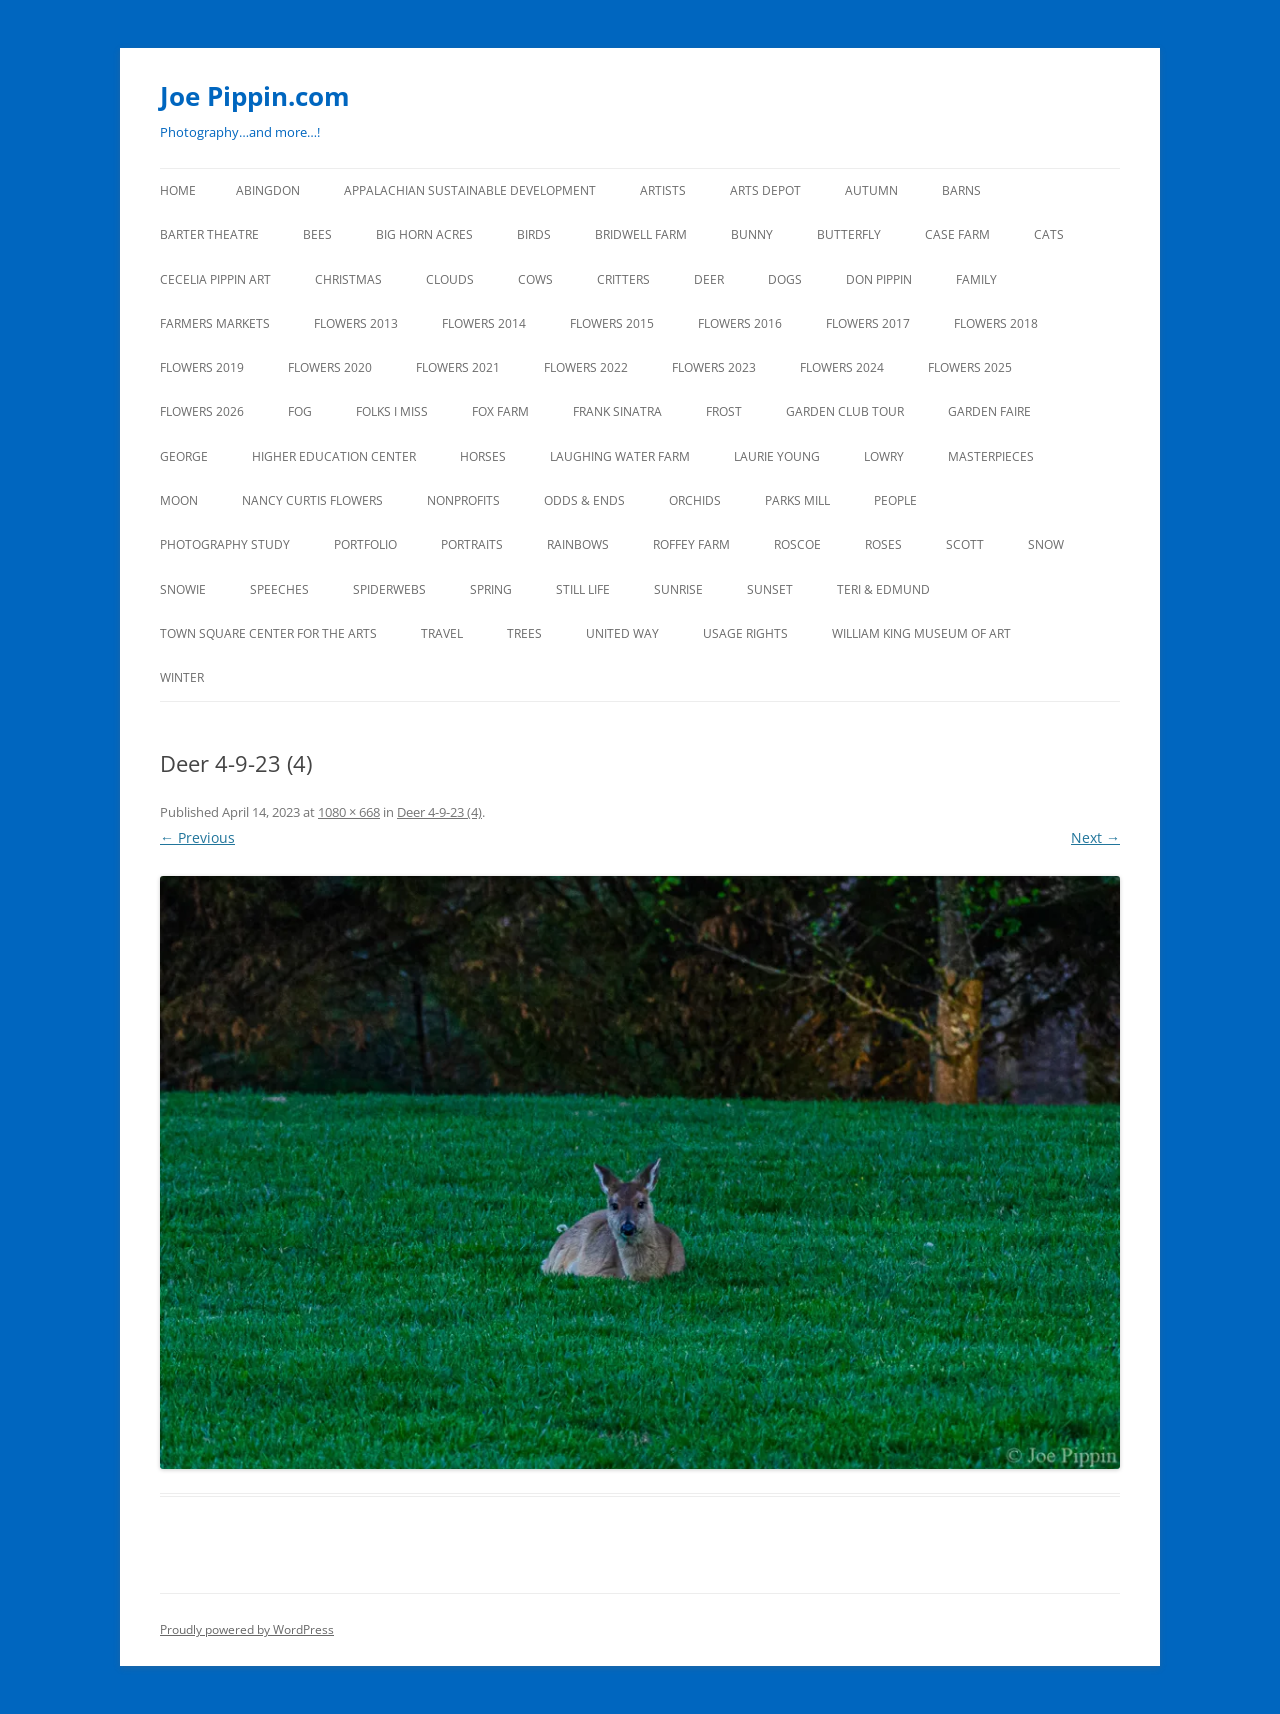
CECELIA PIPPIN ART (215, 279)
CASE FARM (957, 234)
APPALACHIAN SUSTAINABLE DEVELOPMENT (470, 190)
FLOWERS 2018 (996, 323)
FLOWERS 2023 (714, 367)
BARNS (961, 190)
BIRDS (534, 234)
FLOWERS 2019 (202, 367)
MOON (179, 500)
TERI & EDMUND (883, 589)
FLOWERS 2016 (740, 323)
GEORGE (184, 456)
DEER (709, 279)
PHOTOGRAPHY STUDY (225, 544)
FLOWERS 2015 (612, 323)
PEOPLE (895, 500)
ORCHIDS (695, 500)
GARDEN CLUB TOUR (845, 411)
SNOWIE (183, 589)
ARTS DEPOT (765, 190)
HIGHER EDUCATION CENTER (334, 456)
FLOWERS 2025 (970, 367)
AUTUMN (871, 190)
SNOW (1046, 544)
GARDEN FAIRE (989, 411)
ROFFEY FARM (691, 544)
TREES (524, 633)
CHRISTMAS (348, 279)
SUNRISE (678, 589)
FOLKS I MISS (392, 411)
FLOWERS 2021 (458, 367)
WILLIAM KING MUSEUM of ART (921, 633)
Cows (535, 279)
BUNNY (752, 234)
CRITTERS (623, 279)
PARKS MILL (797, 500)
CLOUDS (450, 279)
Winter (182, 677)
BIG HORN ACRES (424, 234)
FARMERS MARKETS (215, 323)
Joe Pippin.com (255, 96)
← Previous (197, 837)
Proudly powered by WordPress (247, 1629)
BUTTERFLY (849, 234)
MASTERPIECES (991, 456)
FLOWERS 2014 (484, 323)
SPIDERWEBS (389, 589)
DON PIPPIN (879, 279)
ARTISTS (663, 190)
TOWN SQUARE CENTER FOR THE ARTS (268, 633)
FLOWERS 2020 (330, 367)
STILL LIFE (583, 589)
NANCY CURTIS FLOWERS (312, 500)
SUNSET (770, 589)
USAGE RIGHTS (745, 633)
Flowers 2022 (586, 367)
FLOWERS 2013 (356, 323)
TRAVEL (442, 633)
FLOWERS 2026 (202, 411)
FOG (300, 411)
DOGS (785, 279)
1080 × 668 (349, 812)
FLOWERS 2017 (868, 323)
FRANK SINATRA (617, 411)
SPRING (491, 589)
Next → (1095, 837)
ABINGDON (268, 190)
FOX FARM (500, 411)
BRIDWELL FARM (641, 234)
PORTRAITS (472, 544)
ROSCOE (797, 544)
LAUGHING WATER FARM (620, 456)
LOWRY (884, 456)
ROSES (883, 544)
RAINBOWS (578, 544)
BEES (317, 234)
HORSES (483, 456)
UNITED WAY (622, 633)
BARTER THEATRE (209, 234)
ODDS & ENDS (584, 500)
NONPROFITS (463, 500)
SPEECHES (279, 589)
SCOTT (965, 544)
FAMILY (976, 279)
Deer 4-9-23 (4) (439, 812)
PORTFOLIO (365, 544)
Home (178, 190)
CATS (1049, 234)
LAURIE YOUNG (777, 456)
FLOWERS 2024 (842, 367)
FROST (724, 411)
